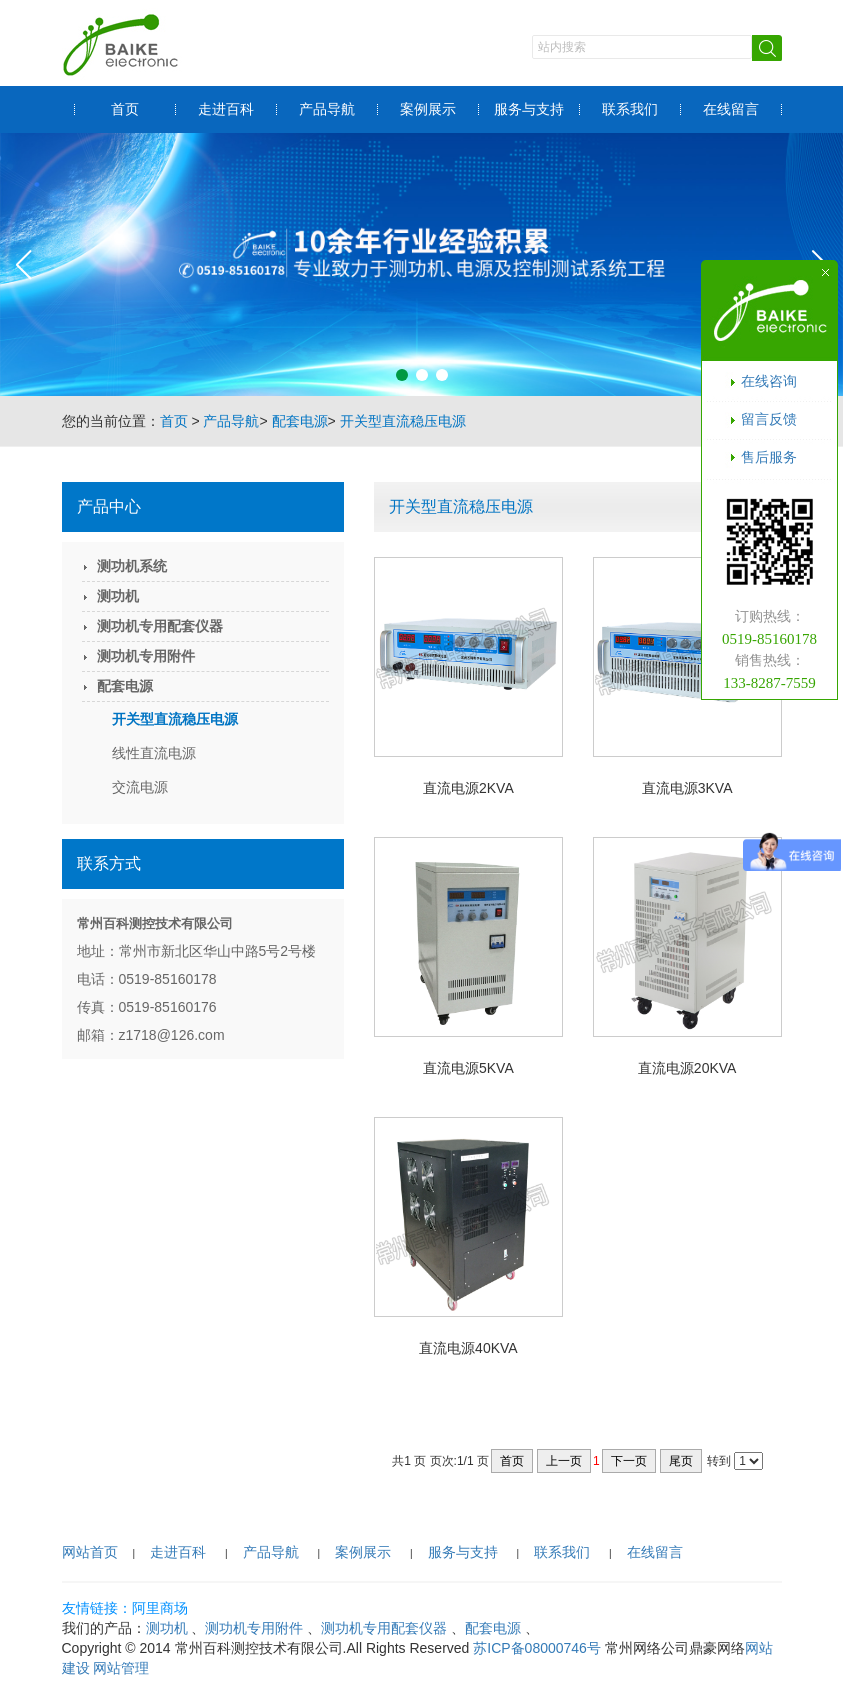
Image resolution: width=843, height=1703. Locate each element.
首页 (125, 109)
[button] (402, 375)
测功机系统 (132, 566)
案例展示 (428, 109)
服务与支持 (529, 109)
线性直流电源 (154, 753)
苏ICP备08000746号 (537, 1648)
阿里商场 (160, 1608)
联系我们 (630, 109)
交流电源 (140, 787)
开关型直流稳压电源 (403, 421)
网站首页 (90, 1552)
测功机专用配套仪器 (160, 626)
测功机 (118, 596)
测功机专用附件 (146, 656)
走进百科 (226, 109)
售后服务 (769, 457)
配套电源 (300, 421)
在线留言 (731, 109)
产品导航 (327, 109)
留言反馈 (769, 419)
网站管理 (121, 1668)
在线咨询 (769, 381)
